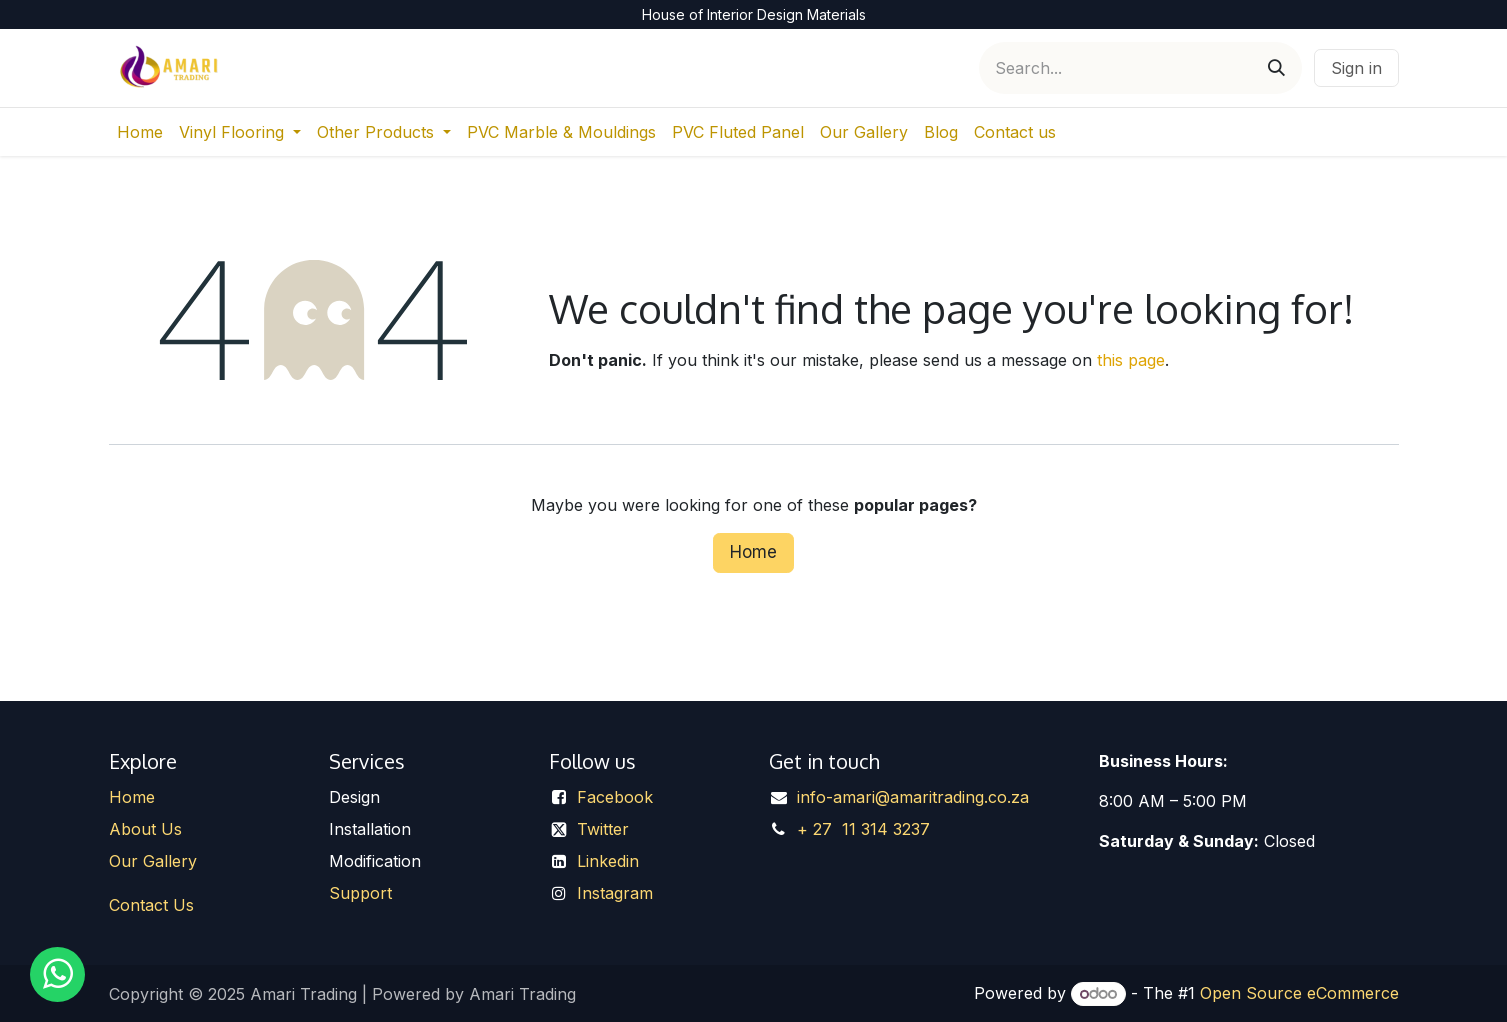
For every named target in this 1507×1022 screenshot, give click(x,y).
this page (1131, 360)
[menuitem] (140, 132)
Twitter (603, 829)
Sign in (1356, 68)
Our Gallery (153, 861)
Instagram (615, 893)
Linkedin (608, 861)
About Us (145, 829)
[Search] (1276, 68)
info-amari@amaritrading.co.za (913, 797)
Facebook (615, 797)
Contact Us (151, 905)
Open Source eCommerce (1299, 993)
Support (360, 893)
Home (753, 552)
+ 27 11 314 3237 (863, 829)
